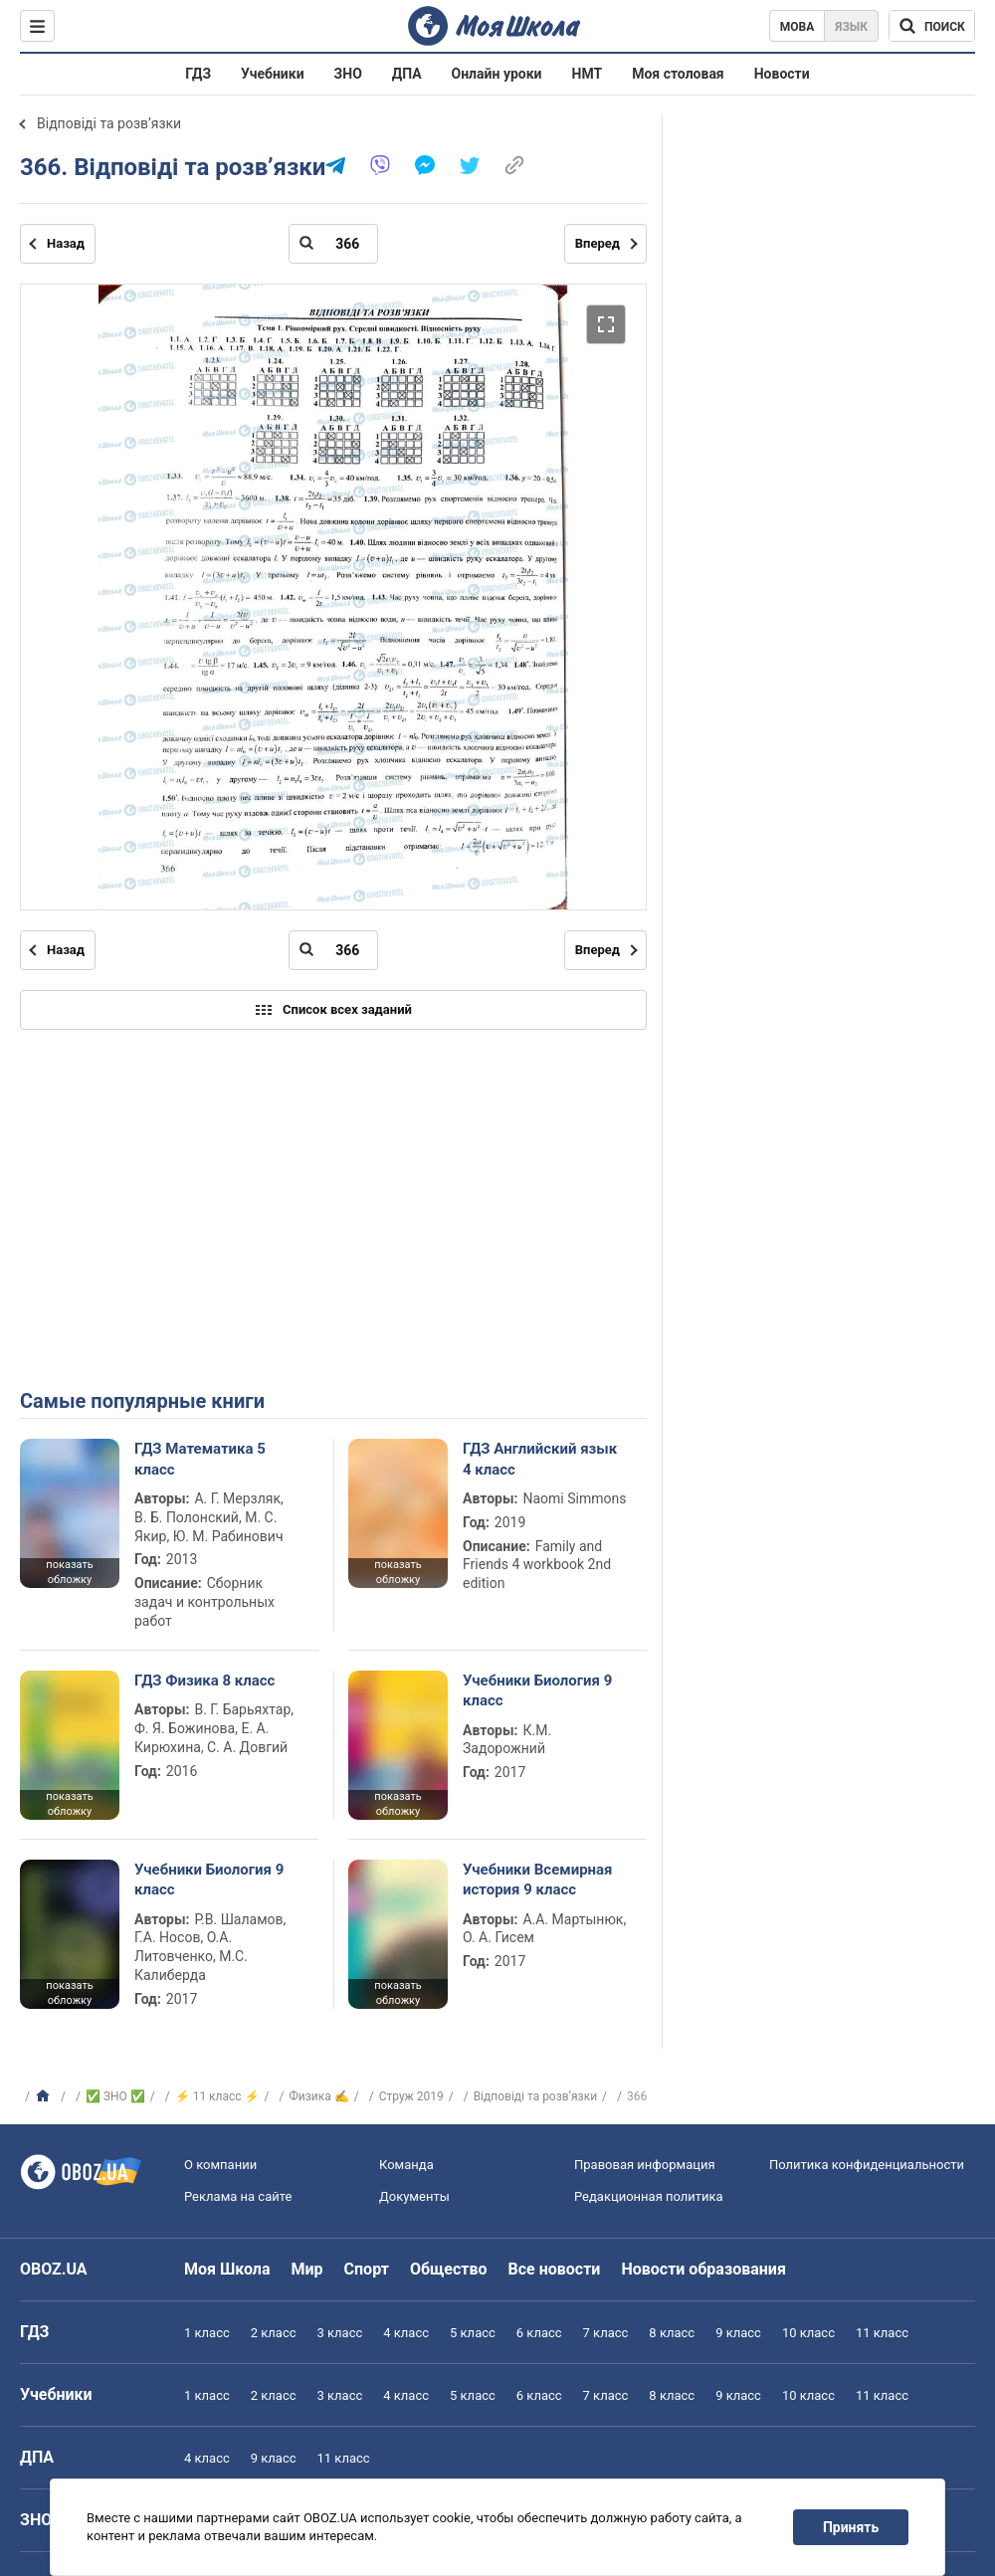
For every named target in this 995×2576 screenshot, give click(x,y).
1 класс (207, 2332)
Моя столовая (678, 74)
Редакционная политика (648, 2196)
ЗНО (348, 74)
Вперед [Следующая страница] (597, 243)
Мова (797, 27)
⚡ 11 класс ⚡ (217, 2096)
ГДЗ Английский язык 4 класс (540, 1459)
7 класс (606, 2332)
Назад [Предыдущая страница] (66, 243)
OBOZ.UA (54, 2269)
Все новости (554, 2269)
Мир (307, 2269)
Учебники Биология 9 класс (537, 1690)
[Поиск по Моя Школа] (932, 26)
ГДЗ (198, 74)
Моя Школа (227, 2269)
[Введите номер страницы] (333, 244)
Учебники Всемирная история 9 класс (538, 1879)
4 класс (406, 2332)
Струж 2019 (411, 2096)
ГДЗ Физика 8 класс (204, 1680)
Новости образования (703, 2269)
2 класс (274, 2332)
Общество (449, 2269)
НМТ (587, 74)
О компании (220, 2164)
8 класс (672, 2332)
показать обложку (69, 1572)
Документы (414, 2196)
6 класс (539, 2332)
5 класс (473, 2332)
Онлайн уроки (497, 74)
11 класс (882, 2332)
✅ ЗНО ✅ (115, 2096)
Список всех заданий (333, 1010)
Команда (406, 2164)
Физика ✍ (319, 2096)
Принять (851, 2527)
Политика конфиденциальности (866, 2164)
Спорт (366, 2269)
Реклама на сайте (238, 2196)
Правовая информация (644, 2164)
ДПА (407, 74)
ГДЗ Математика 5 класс (200, 1459)
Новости (782, 74)
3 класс (340, 2332)
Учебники (272, 74)
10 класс (808, 2332)
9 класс (738, 2332)
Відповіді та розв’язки (109, 123)
